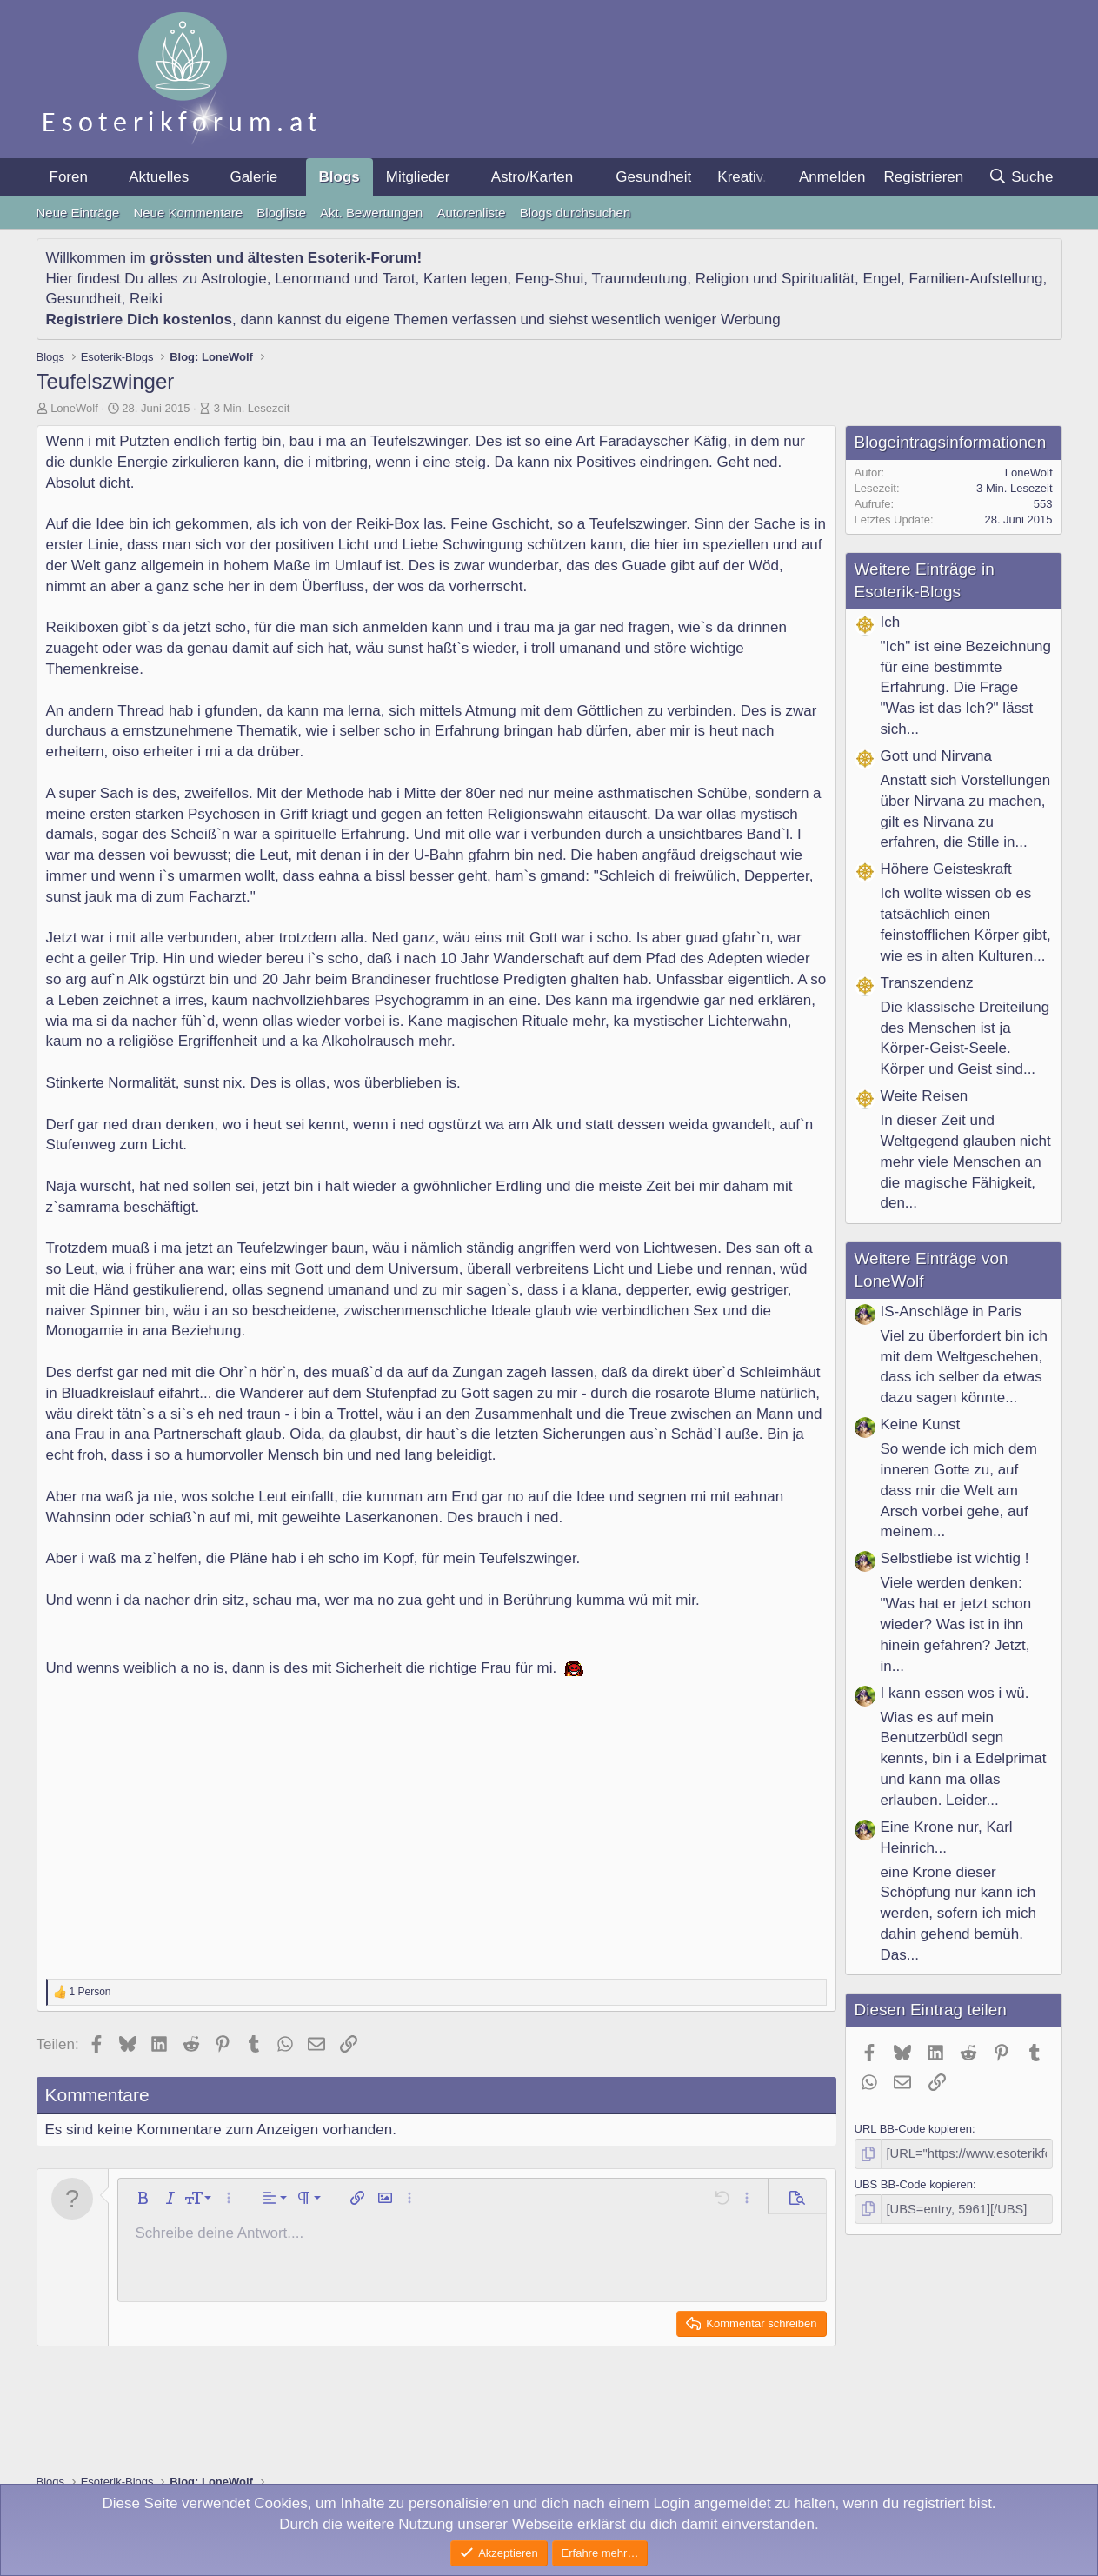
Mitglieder (418, 177)
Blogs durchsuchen (575, 212)
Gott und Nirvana (937, 756)
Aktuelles (159, 177)
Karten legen (465, 278)
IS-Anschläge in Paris (951, 1311)
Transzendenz (927, 983)
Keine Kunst (921, 1424)
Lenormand (312, 278)
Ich (891, 622)
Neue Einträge (78, 212)
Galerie (253, 177)
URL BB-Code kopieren (913, 2128)
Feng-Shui (549, 278)
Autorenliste (470, 212)
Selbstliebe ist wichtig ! (955, 1558)
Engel (882, 278)
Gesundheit (653, 177)
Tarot (399, 278)
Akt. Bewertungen (371, 212)
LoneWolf (74, 408)
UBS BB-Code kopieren (914, 2181)
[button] (103, 177)
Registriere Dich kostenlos (139, 319)
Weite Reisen (924, 1096)
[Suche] (1021, 177)
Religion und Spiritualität (775, 278)
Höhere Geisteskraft (946, 869)
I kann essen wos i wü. (955, 1693)
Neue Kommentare (188, 212)
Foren (69, 177)
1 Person (90, 1992)
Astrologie (234, 278)
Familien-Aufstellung (976, 278)
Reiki (146, 298)
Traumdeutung (639, 278)
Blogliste (281, 212)
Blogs (339, 177)
